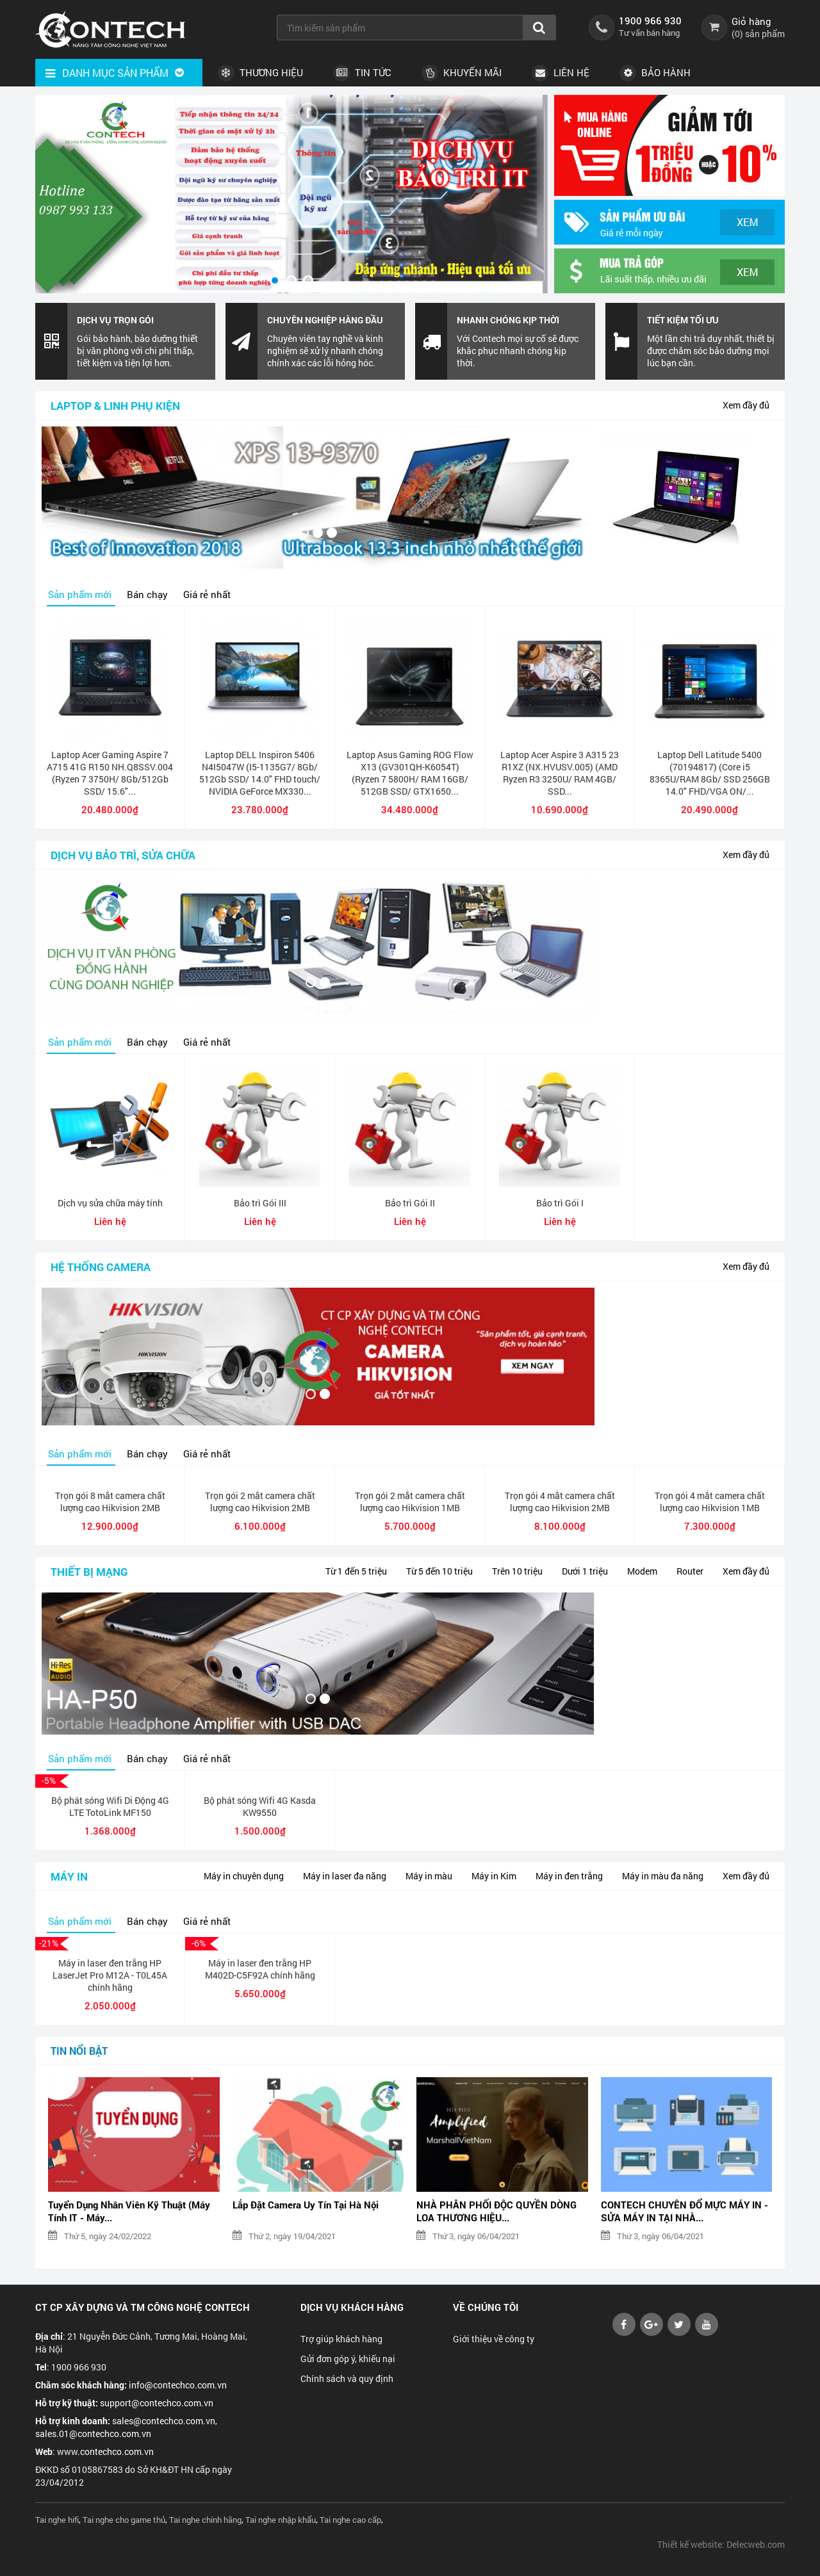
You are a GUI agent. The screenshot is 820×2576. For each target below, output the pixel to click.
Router (689, 1571)
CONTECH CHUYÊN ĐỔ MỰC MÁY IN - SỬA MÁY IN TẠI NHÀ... (684, 2211)
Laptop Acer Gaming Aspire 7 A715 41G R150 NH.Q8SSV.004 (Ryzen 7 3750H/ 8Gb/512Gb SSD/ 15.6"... (110, 773)
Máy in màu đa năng (662, 1876)
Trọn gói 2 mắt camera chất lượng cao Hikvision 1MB (410, 1501)
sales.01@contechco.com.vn (93, 2433)
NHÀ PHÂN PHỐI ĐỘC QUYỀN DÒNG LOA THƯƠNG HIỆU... (496, 2211)
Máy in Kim (494, 1876)
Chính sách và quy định (346, 2378)
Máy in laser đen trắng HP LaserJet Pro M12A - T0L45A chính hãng (110, 1975)
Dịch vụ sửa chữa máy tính (110, 1203)
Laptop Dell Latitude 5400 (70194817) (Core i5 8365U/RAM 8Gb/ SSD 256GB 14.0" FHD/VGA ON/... (710, 773)
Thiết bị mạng (89, 1571)
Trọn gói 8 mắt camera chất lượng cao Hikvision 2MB (110, 1501)
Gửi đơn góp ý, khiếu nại (347, 2359)
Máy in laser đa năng (344, 1876)
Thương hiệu (260, 73)
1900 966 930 (650, 20)
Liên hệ (560, 73)
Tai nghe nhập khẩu (280, 2519)
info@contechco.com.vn (178, 2385)
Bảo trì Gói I (560, 1203)
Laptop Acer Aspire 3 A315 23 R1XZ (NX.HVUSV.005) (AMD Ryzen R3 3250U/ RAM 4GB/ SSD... (559, 773)
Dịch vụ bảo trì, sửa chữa (123, 855)
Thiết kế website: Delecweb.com (721, 2544)
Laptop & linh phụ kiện (115, 405)
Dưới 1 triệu (585, 1571)
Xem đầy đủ (746, 405)
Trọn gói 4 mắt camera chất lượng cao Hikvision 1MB (710, 1501)
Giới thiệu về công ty (493, 2339)
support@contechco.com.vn (156, 2403)
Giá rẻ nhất (207, 594)
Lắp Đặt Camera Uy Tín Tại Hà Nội (306, 2204)
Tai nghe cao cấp (350, 2519)
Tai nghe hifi (57, 2519)
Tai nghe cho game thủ (124, 2519)
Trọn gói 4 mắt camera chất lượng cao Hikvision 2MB (560, 1501)
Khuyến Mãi (462, 73)
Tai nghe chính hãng (205, 2519)
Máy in (69, 1876)
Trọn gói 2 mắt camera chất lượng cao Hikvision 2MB (260, 1501)
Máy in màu (429, 1876)
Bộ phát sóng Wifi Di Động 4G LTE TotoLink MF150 (110, 1806)
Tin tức (362, 73)
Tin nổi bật (79, 2050)
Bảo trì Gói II (410, 1203)
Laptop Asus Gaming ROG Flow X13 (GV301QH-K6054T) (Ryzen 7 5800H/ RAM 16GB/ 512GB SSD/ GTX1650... (410, 773)
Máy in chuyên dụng (244, 1876)
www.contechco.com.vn (105, 2451)
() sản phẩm (758, 34)
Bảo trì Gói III (260, 1203)
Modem (642, 1571)
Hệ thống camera (101, 1267)
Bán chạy (147, 594)
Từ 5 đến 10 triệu (439, 1571)
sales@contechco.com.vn (163, 2421)
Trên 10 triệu (517, 1571)
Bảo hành (655, 73)
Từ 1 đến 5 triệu (356, 1571)
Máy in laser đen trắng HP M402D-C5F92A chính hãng (260, 1969)
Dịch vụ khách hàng (352, 2307)
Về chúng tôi (485, 2307)
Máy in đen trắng (569, 1876)
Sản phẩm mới (79, 594)
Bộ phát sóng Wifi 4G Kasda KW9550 (260, 1806)
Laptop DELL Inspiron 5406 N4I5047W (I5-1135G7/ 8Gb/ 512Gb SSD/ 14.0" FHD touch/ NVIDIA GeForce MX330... (259, 773)
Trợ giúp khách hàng (341, 2339)
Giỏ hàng (751, 21)
